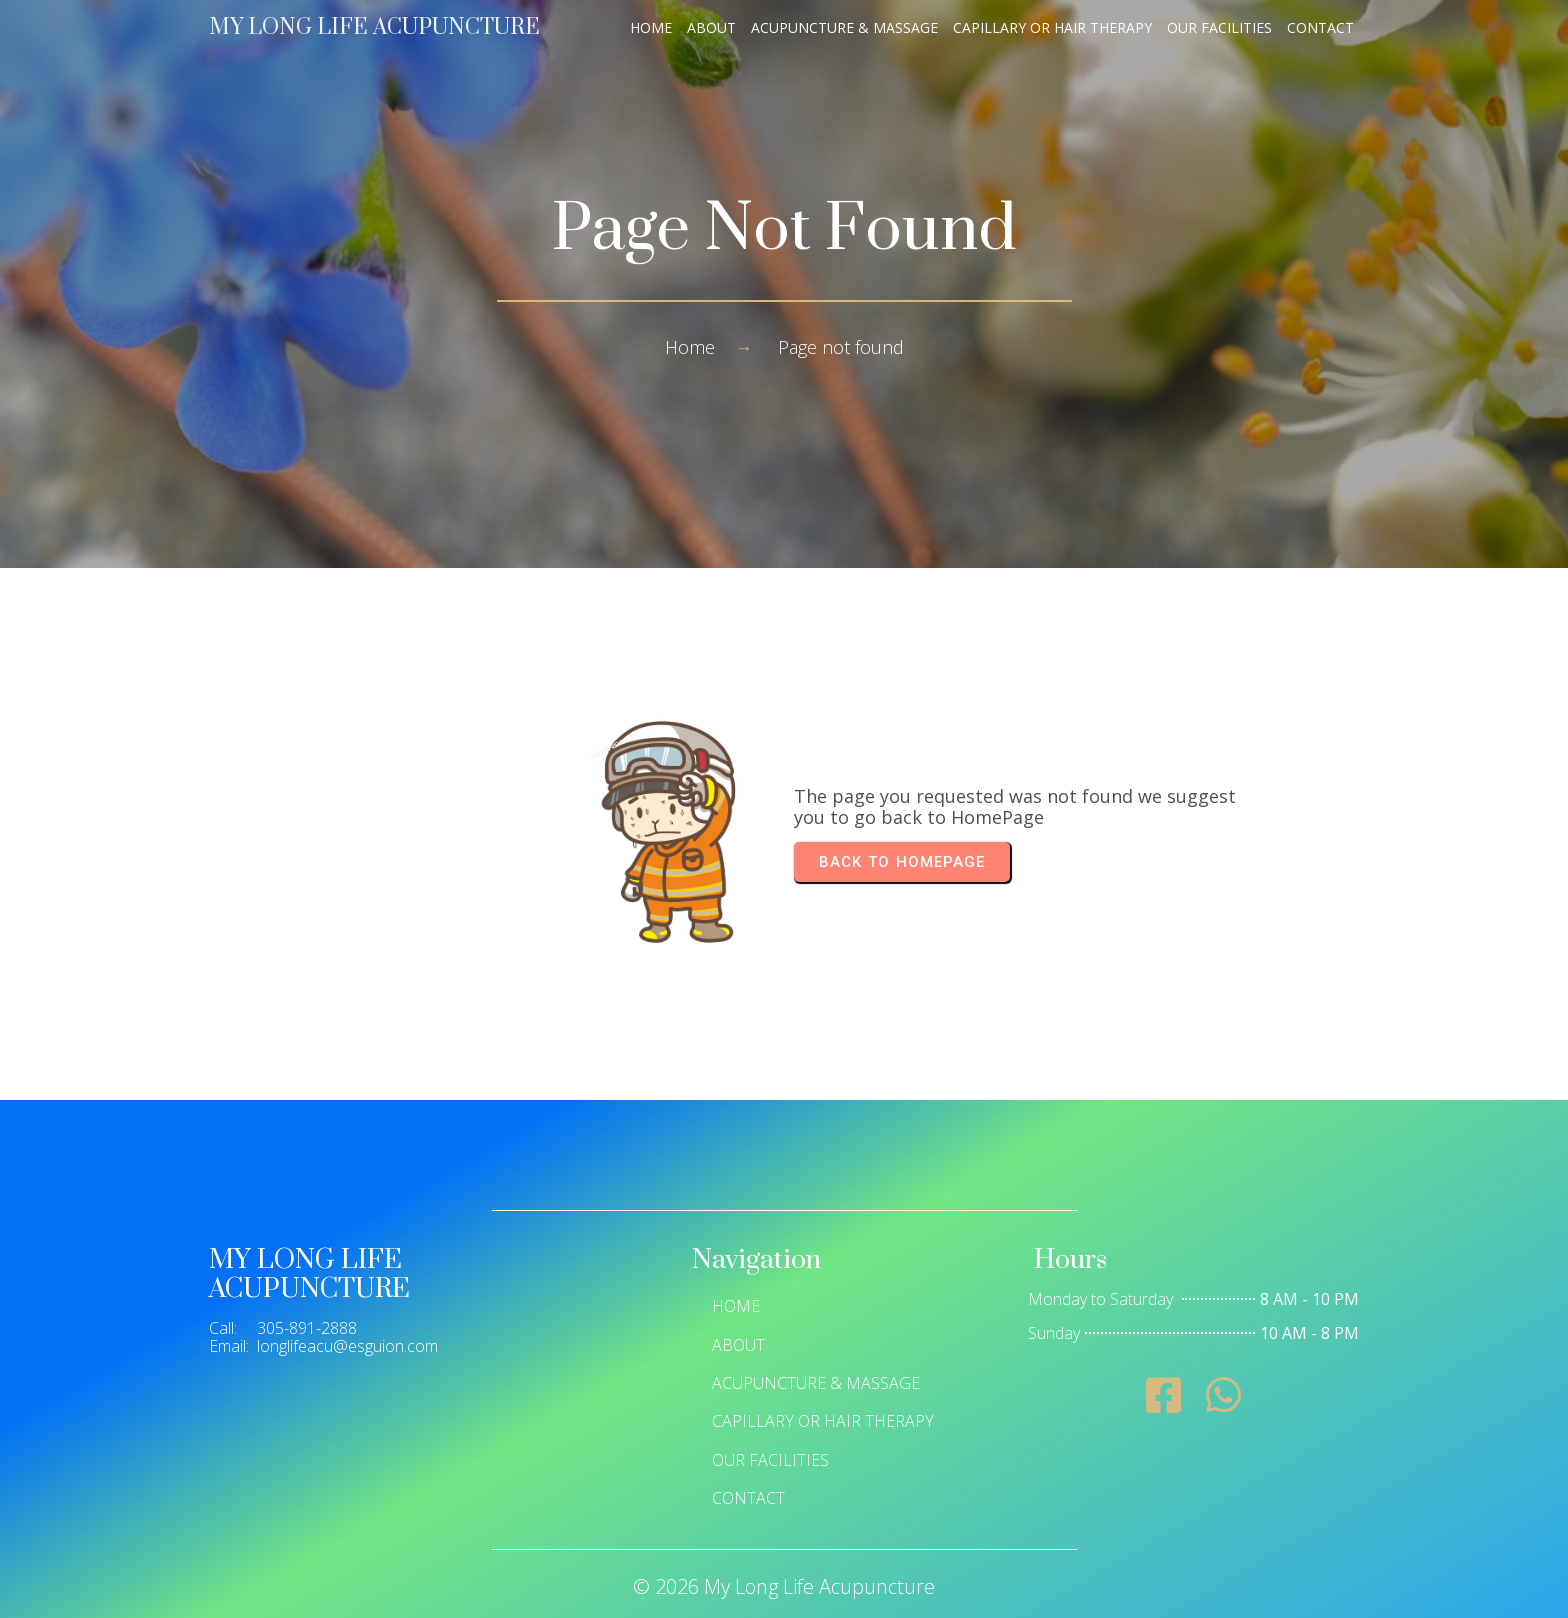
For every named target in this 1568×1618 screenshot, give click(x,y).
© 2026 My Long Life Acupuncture (784, 1586)
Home (690, 347)
